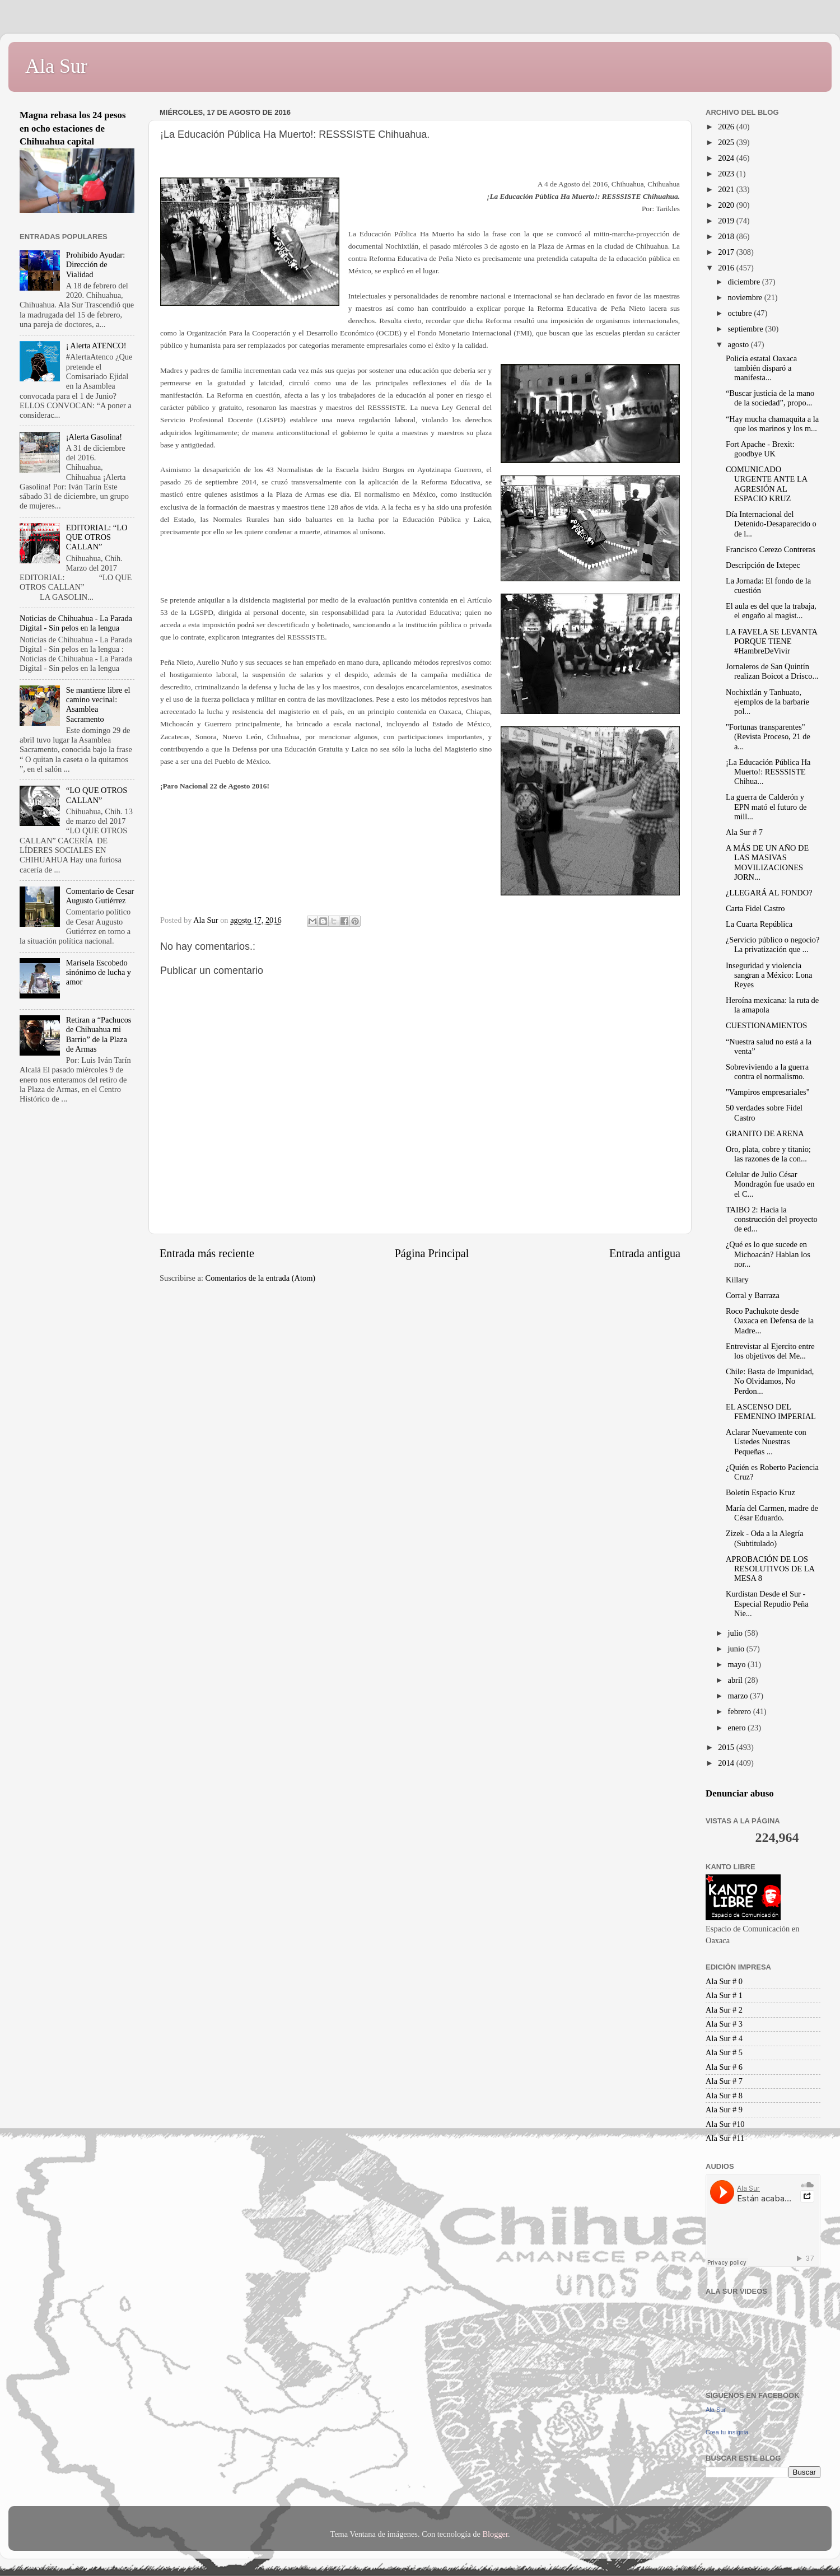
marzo (739, 1695)
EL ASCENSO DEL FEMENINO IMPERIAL (771, 1411)
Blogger (495, 2534)
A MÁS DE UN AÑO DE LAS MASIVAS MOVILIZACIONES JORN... (767, 862)
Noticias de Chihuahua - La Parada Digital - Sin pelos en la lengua (76, 623)
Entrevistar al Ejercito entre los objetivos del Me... (770, 1351)
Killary (737, 1279)
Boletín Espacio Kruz (760, 1492)
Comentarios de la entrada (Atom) (261, 1277)
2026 (727, 126)
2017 (727, 252)
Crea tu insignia (727, 2432)
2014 (727, 1762)
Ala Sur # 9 (724, 2109)
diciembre (745, 281)
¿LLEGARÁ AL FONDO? (769, 892)
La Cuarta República (759, 924)
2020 (727, 204)
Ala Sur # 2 (724, 2009)
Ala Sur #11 (725, 2138)
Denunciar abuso (740, 1793)
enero (738, 1727)
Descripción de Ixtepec (763, 565)
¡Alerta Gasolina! (94, 436)
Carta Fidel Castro (755, 908)
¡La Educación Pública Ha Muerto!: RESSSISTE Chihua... (768, 772)
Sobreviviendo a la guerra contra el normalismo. (767, 1071)
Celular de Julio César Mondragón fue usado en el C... (770, 1184)
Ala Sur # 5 (724, 2052)
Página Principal (432, 1253)
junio (737, 1648)
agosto (739, 344)
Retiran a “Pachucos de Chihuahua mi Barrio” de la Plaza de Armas (99, 1034)
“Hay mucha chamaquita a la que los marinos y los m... (772, 423)
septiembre (747, 328)
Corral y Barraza (753, 1295)
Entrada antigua (644, 1253)
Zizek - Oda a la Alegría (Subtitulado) (765, 1538)
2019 (727, 220)
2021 (727, 189)
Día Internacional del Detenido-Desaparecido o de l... (771, 524)
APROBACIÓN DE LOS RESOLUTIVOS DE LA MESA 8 (770, 1569)
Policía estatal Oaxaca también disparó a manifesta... (761, 368)
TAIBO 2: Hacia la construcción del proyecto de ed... (772, 1219)
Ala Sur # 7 (744, 832)
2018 (727, 236)
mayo (738, 1664)
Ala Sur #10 (725, 2124)
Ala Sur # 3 (724, 2023)
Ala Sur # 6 (724, 2066)
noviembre (746, 297)
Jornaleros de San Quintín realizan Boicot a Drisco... (772, 671)
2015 (727, 1747)
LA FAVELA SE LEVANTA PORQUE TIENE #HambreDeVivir (771, 641)
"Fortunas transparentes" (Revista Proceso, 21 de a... (768, 736)
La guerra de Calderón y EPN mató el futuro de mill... (766, 806)
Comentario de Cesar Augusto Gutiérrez (100, 895)
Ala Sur (56, 66)
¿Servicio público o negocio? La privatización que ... (772, 944)
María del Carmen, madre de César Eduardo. (772, 1513)
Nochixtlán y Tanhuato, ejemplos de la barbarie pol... (767, 702)
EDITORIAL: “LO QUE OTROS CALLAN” (97, 537)
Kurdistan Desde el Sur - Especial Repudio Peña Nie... (767, 1603)
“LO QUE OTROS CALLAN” (97, 795)
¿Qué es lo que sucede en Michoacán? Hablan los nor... (768, 1254)
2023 (727, 173)
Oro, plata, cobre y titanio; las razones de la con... (768, 1154)
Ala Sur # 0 (724, 1981)
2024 (727, 157)
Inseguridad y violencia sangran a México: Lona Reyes (769, 975)
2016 (727, 267)
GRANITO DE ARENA (765, 1133)
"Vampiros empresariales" (768, 1092)
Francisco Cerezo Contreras (770, 549)
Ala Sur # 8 (724, 2095)
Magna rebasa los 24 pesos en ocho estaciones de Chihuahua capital (73, 128)
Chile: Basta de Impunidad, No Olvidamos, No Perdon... (770, 1381)
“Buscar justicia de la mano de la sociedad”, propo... (770, 398)
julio (736, 1632)
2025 (727, 142)
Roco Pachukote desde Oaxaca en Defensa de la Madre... (770, 1320)
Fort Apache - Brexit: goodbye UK (760, 449)
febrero (740, 1711)
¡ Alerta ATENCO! (96, 345)
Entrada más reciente (207, 1253)
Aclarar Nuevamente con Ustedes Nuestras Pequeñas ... (766, 1441)
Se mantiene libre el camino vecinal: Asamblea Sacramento (98, 704)
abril (736, 1680)
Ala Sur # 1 (724, 1995)
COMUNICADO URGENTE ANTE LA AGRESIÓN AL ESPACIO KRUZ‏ (766, 484)
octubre (741, 313)
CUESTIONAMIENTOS (766, 1025)
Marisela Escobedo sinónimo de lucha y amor (98, 972)
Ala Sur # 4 (724, 2038)
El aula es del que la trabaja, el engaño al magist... (771, 610)
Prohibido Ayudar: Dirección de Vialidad (95, 264)
